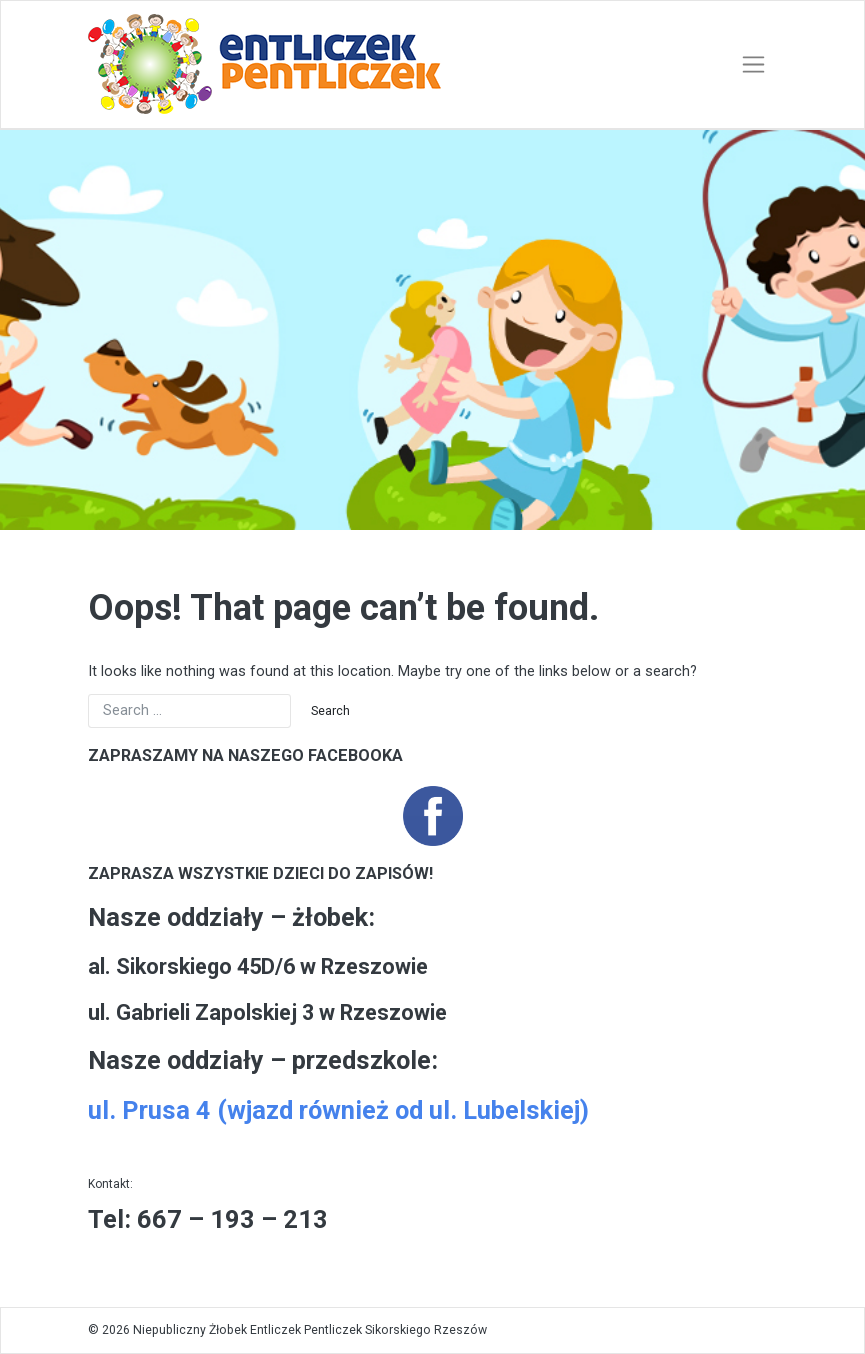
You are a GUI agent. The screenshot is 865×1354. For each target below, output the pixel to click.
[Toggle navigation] (753, 65)
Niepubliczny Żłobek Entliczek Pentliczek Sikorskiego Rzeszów (310, 1330)
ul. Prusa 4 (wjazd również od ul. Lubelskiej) (338, 1110)
